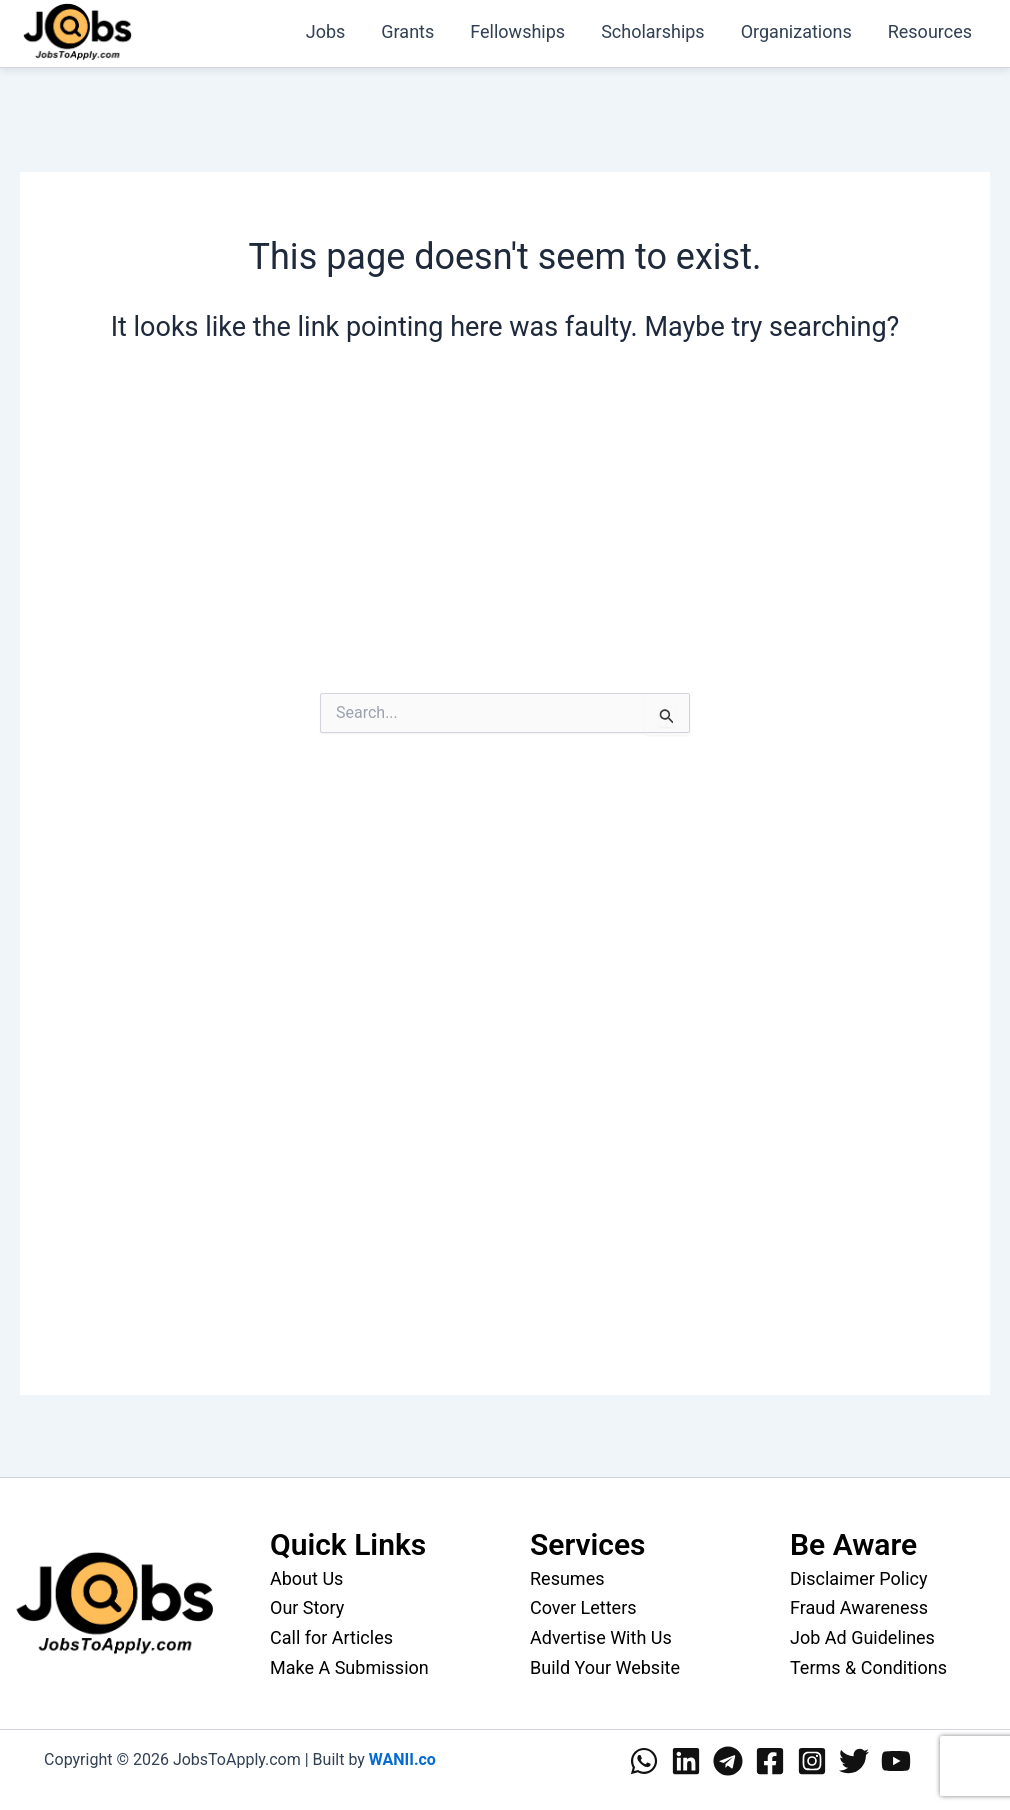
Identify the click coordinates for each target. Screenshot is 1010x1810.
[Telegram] (728, 1761)
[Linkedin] (686, 1761)
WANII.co (402, 1759)
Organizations (796, 31)
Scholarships (653, 31)
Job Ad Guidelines (862, 1637)
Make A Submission (349, 1667)
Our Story (307, 1607)
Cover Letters (583, 1607)
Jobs (326, 31)
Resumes (567, 1578)
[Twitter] (854, 1761)
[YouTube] (896, 1761)
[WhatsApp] (644, 1761)
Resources (930, 31)
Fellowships (517, 31)
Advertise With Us (601, 1637)
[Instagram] (812, 1761)
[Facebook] (770, 1761)
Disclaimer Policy (859, 1578)
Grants (407, 31)
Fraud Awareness (859, 1607)
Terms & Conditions (868, 1667)
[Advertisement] (505, 537)
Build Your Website (605, 1667)
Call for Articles (331, 1637)
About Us (306, 1578)
